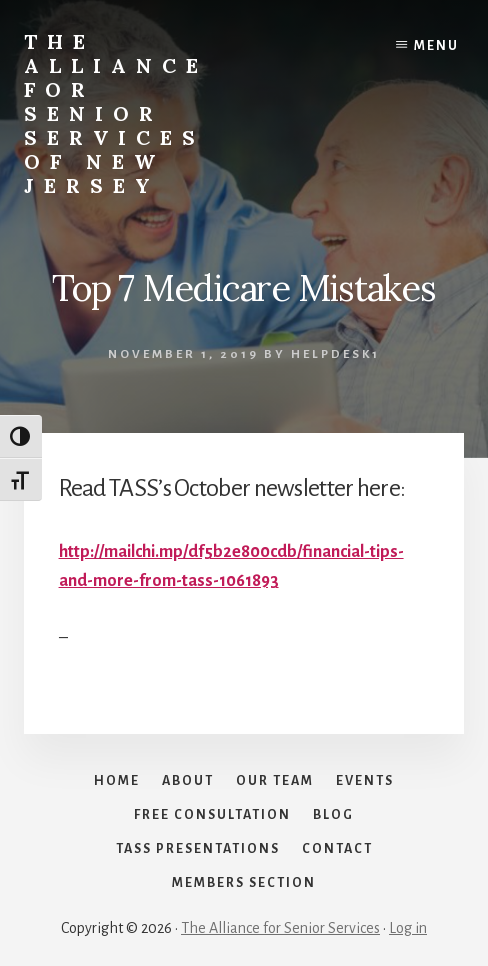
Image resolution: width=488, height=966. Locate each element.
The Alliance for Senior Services (280, 928)
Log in (408, 928)
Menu (436, 46)
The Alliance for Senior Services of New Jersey (116, 113)
